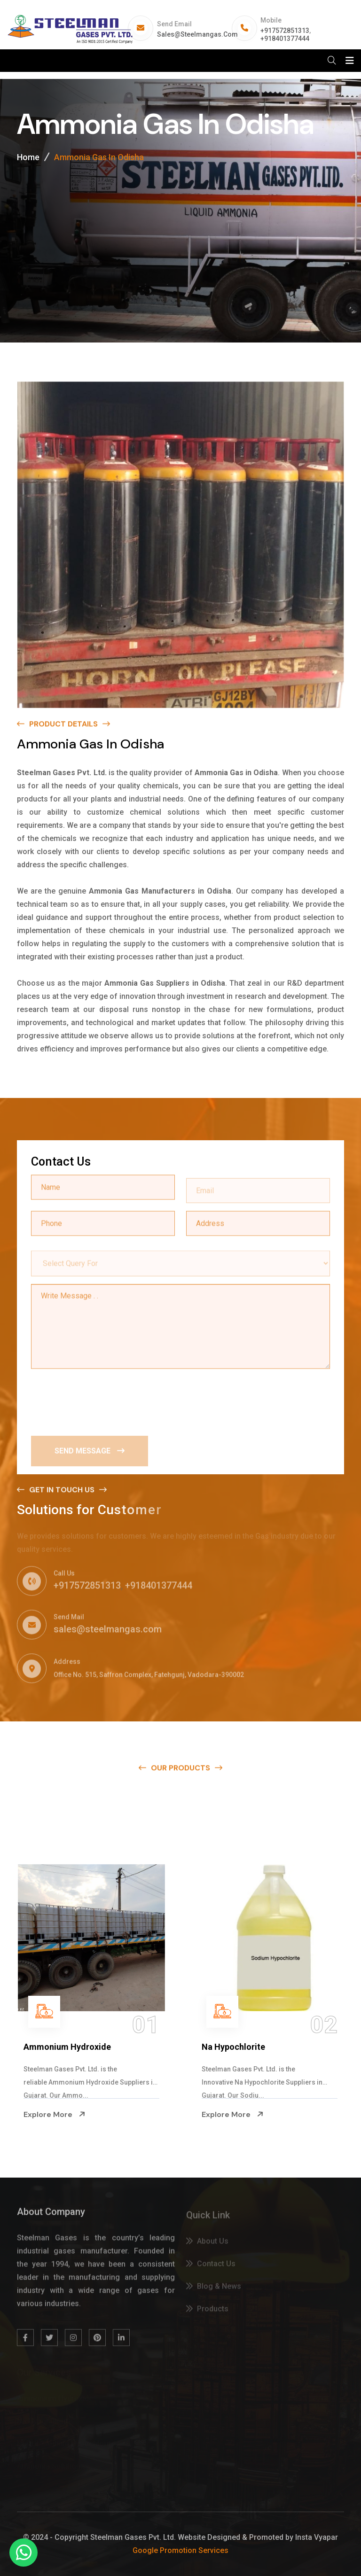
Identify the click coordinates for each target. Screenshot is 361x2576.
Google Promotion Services (180, 2550)
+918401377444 (284, 38)
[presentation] (102, 1400)
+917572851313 (284, 30)
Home (28, 158)
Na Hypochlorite (233, 2047)
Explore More (55, 2114)
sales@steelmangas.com (197, 34)
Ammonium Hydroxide (67, 2047)
